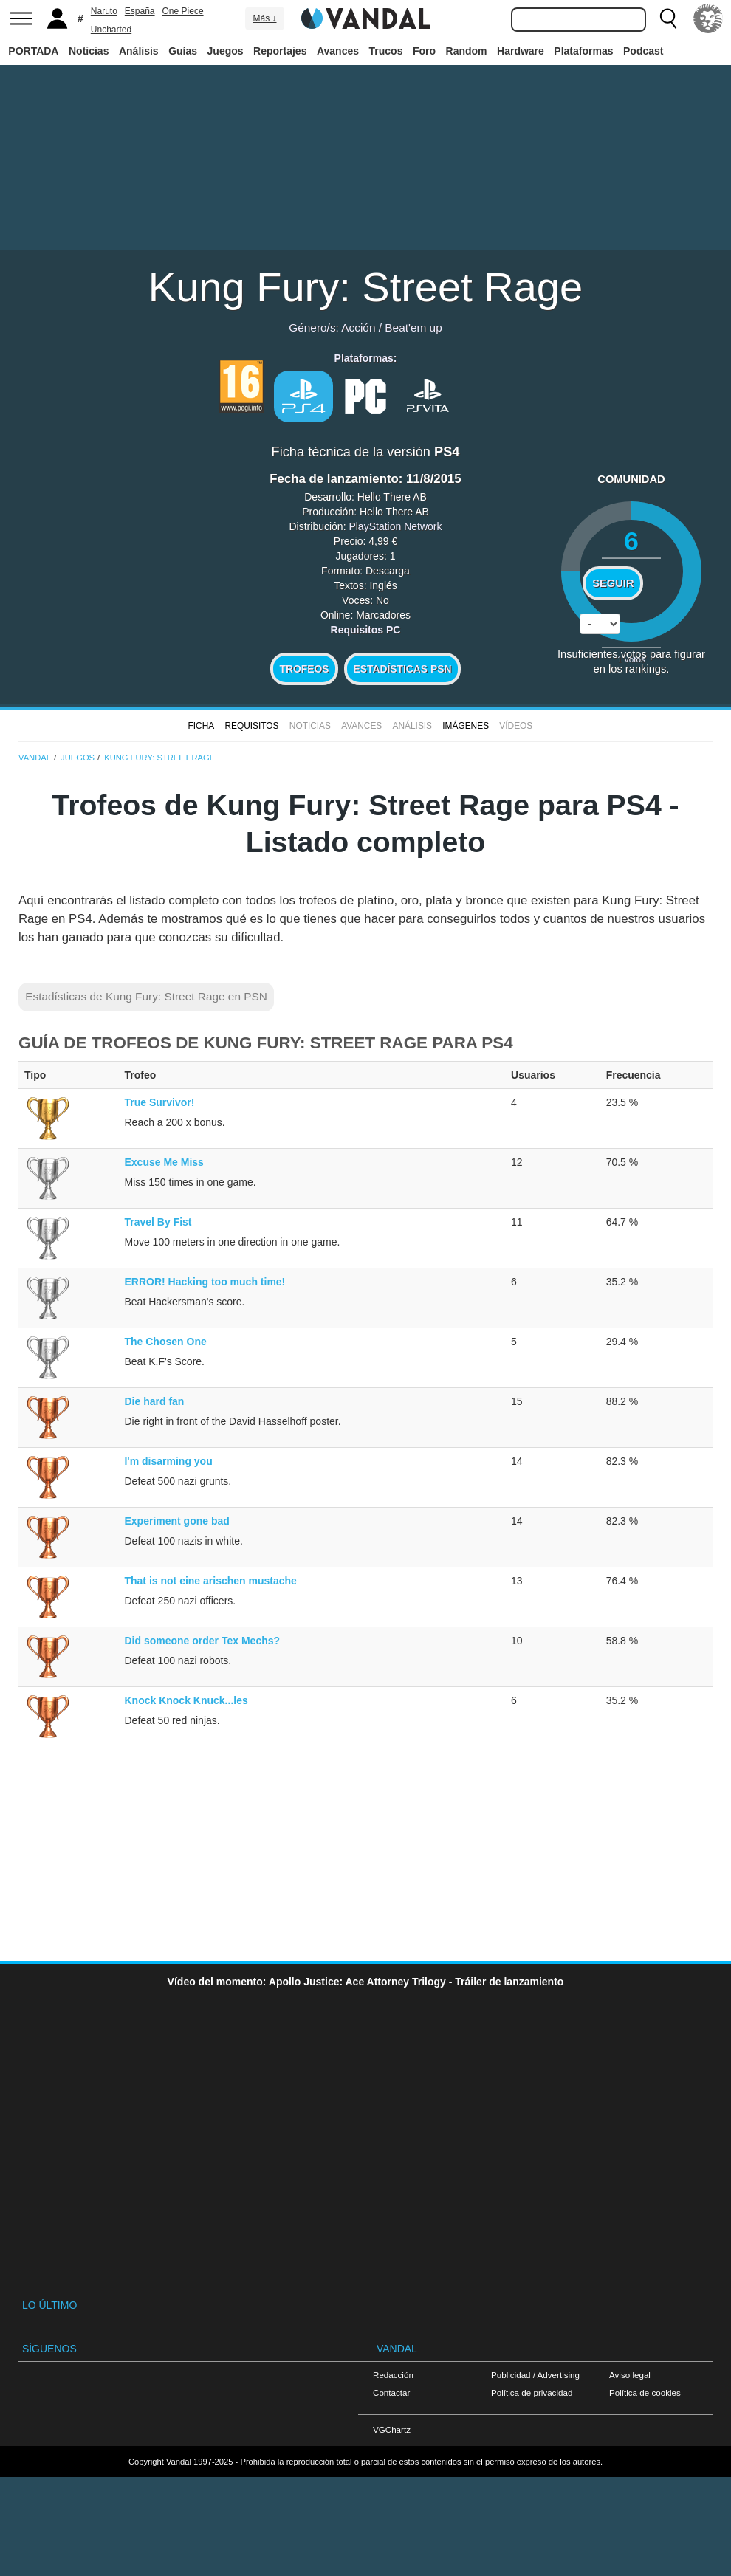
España (140, 11)
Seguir (613, 583)
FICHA (201, 726)
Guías (182, 51)
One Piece (183, 11)
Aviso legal (630, 2375)
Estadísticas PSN (402, 669)
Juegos (225, 51)
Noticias (89, 51)
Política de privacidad (531, 2392)
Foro (424, 51)
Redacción (393, 2375)
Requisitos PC (366, 630)
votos (631, 659)
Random (466, 51)
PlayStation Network (395, 526)
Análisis (139, 51)
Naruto (104, 11)
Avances (338, 51)
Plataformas (583, 51)
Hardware (520, 51)
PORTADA (33, 51)
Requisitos (251, 726)
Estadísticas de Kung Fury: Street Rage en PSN (146, 996)
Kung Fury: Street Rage (365, 287)
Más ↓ (264, 18)
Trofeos (304, 669)
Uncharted (111, 29)
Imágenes (465, 726)
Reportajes (279, 51)
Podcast (643, 51)
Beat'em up (413, 327)
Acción (358, 327)
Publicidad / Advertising (535, 2375)
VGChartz (392, 2429)
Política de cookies (645, 2392)
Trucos (386, 51)
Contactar (391, 2392)
